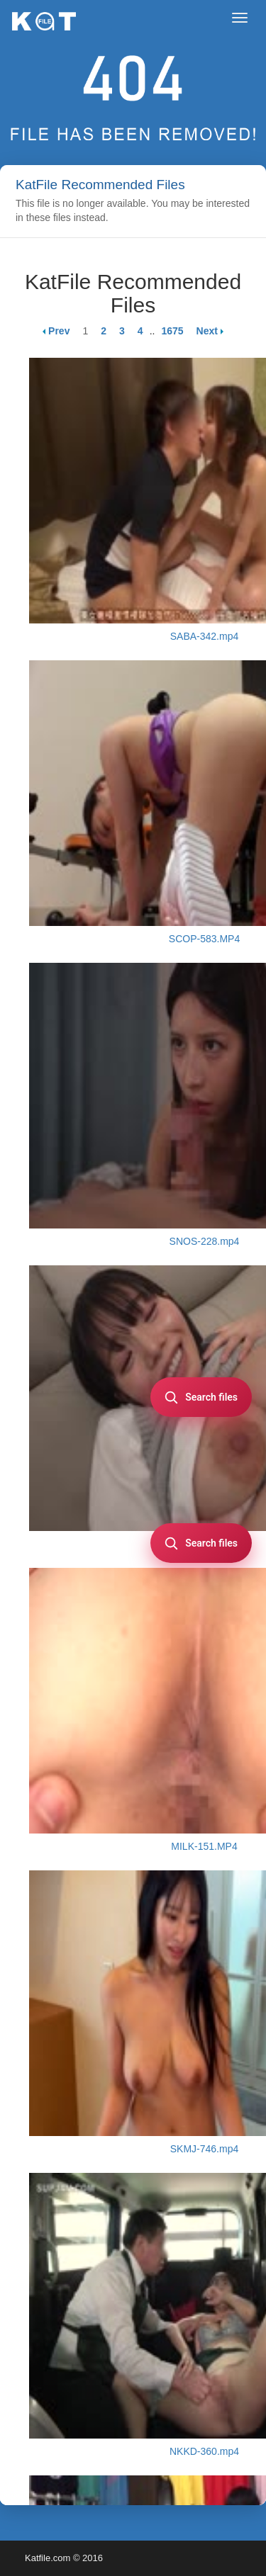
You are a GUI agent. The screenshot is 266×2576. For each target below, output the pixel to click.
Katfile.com (47, 2558)
